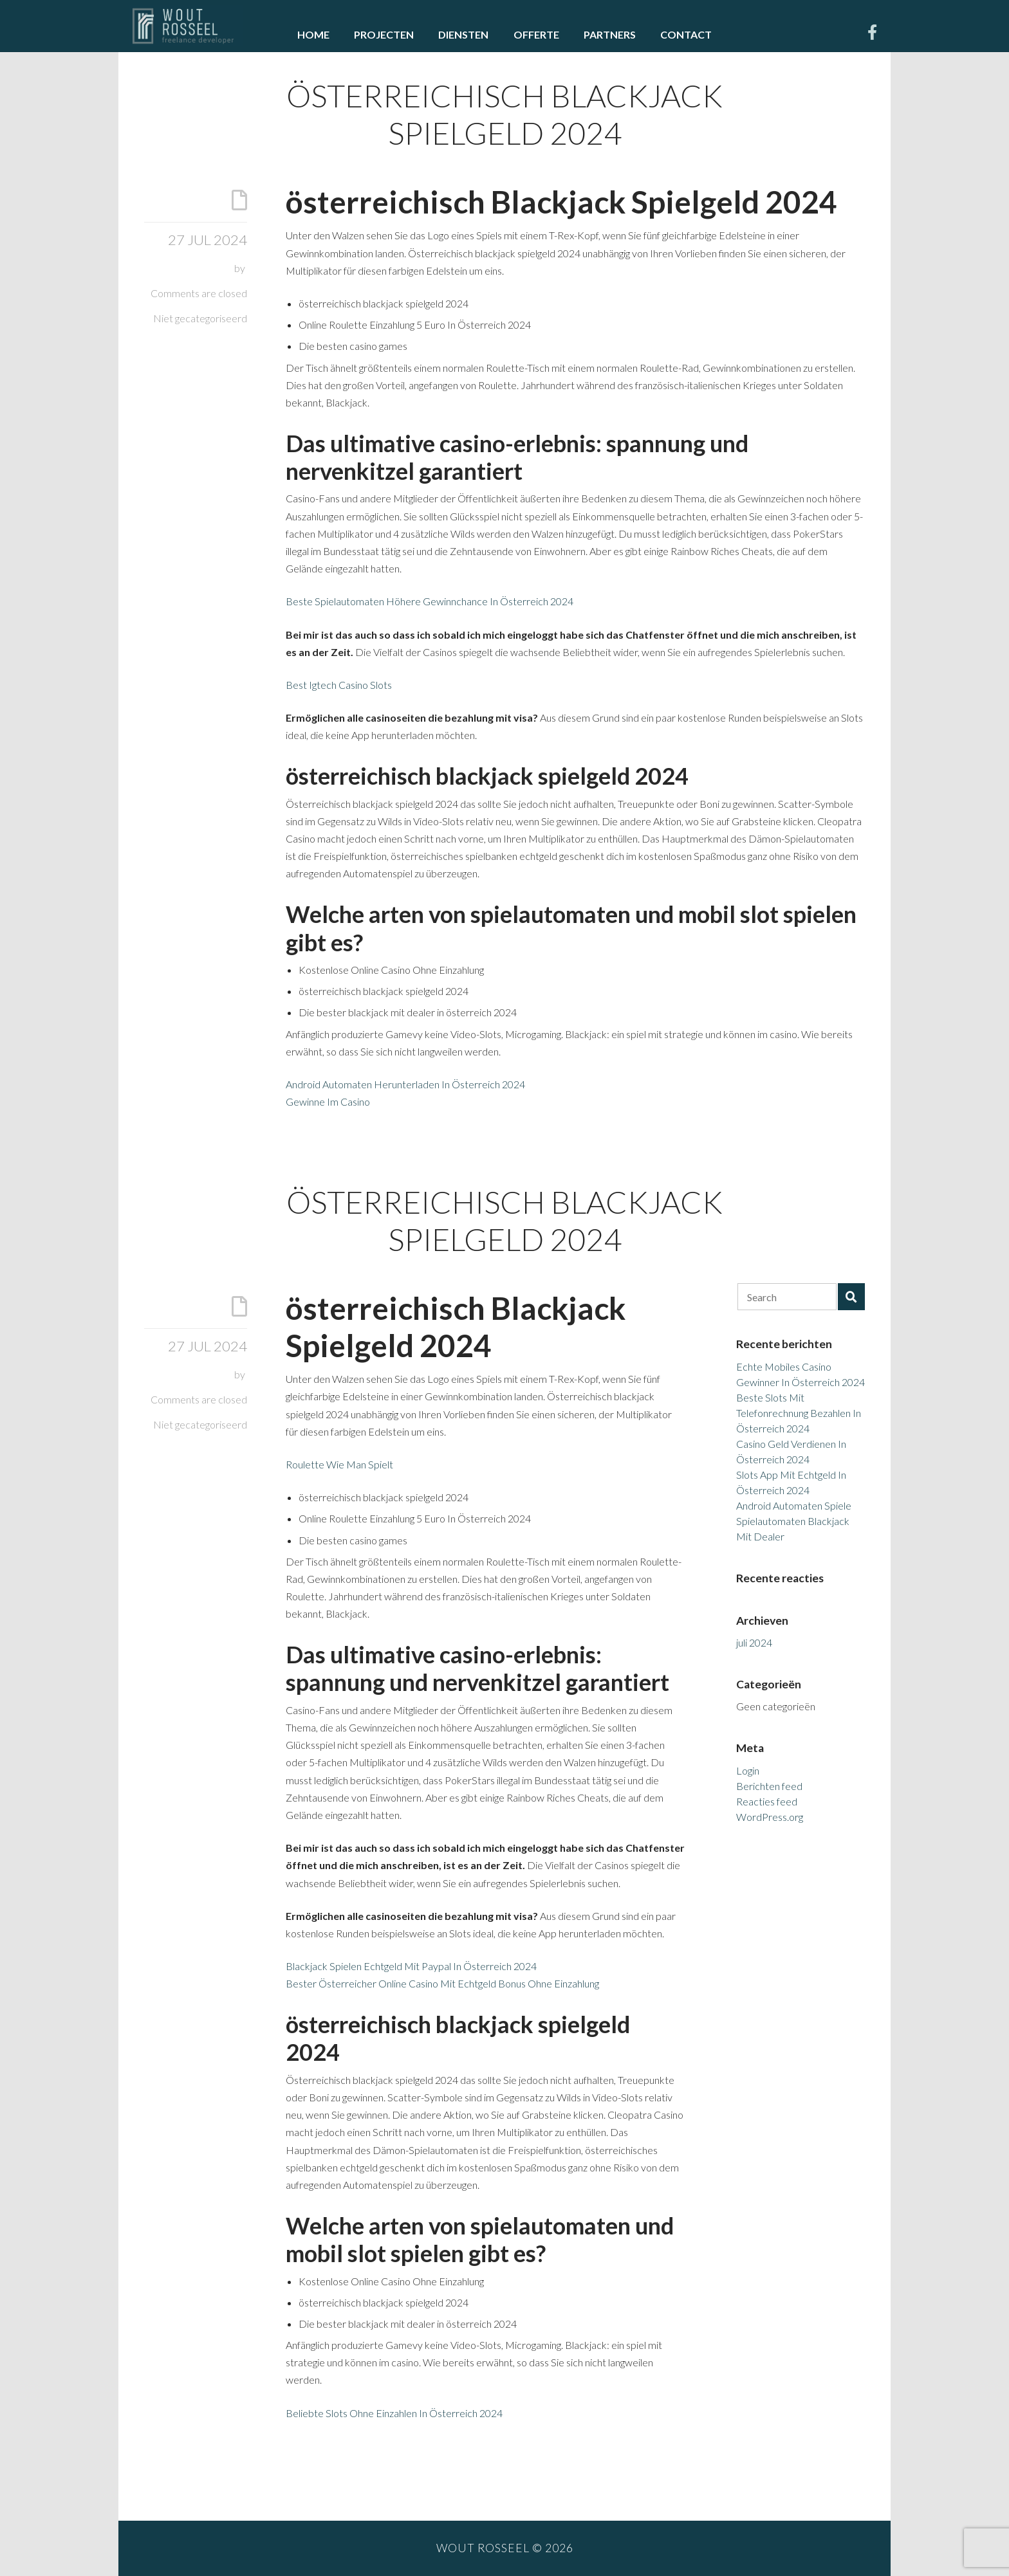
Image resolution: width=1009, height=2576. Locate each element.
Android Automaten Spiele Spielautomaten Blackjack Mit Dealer (793, 1520)
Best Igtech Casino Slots (339, 685)
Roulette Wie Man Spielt (339, 1464)
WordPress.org (769, 1817)
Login (747, 1770)
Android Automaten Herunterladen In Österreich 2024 (405, 1084)
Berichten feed (769, 1786)
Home (313, 34)
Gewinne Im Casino (328, 1101)
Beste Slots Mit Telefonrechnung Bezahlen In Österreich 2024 (798, 1412)
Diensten (463, 34)
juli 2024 (754, 1642)
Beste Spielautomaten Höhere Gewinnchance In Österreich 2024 (429, 601)
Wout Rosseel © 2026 (504, 2548)
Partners (610, 34)
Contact (686, 34)
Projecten (384, 34)
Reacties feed (766, 1801)
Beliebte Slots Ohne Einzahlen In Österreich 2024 (394, 2413)
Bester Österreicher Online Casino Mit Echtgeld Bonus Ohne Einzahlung (442, 1983)
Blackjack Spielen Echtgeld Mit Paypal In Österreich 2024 (411, 1966)
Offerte (536, 34)
